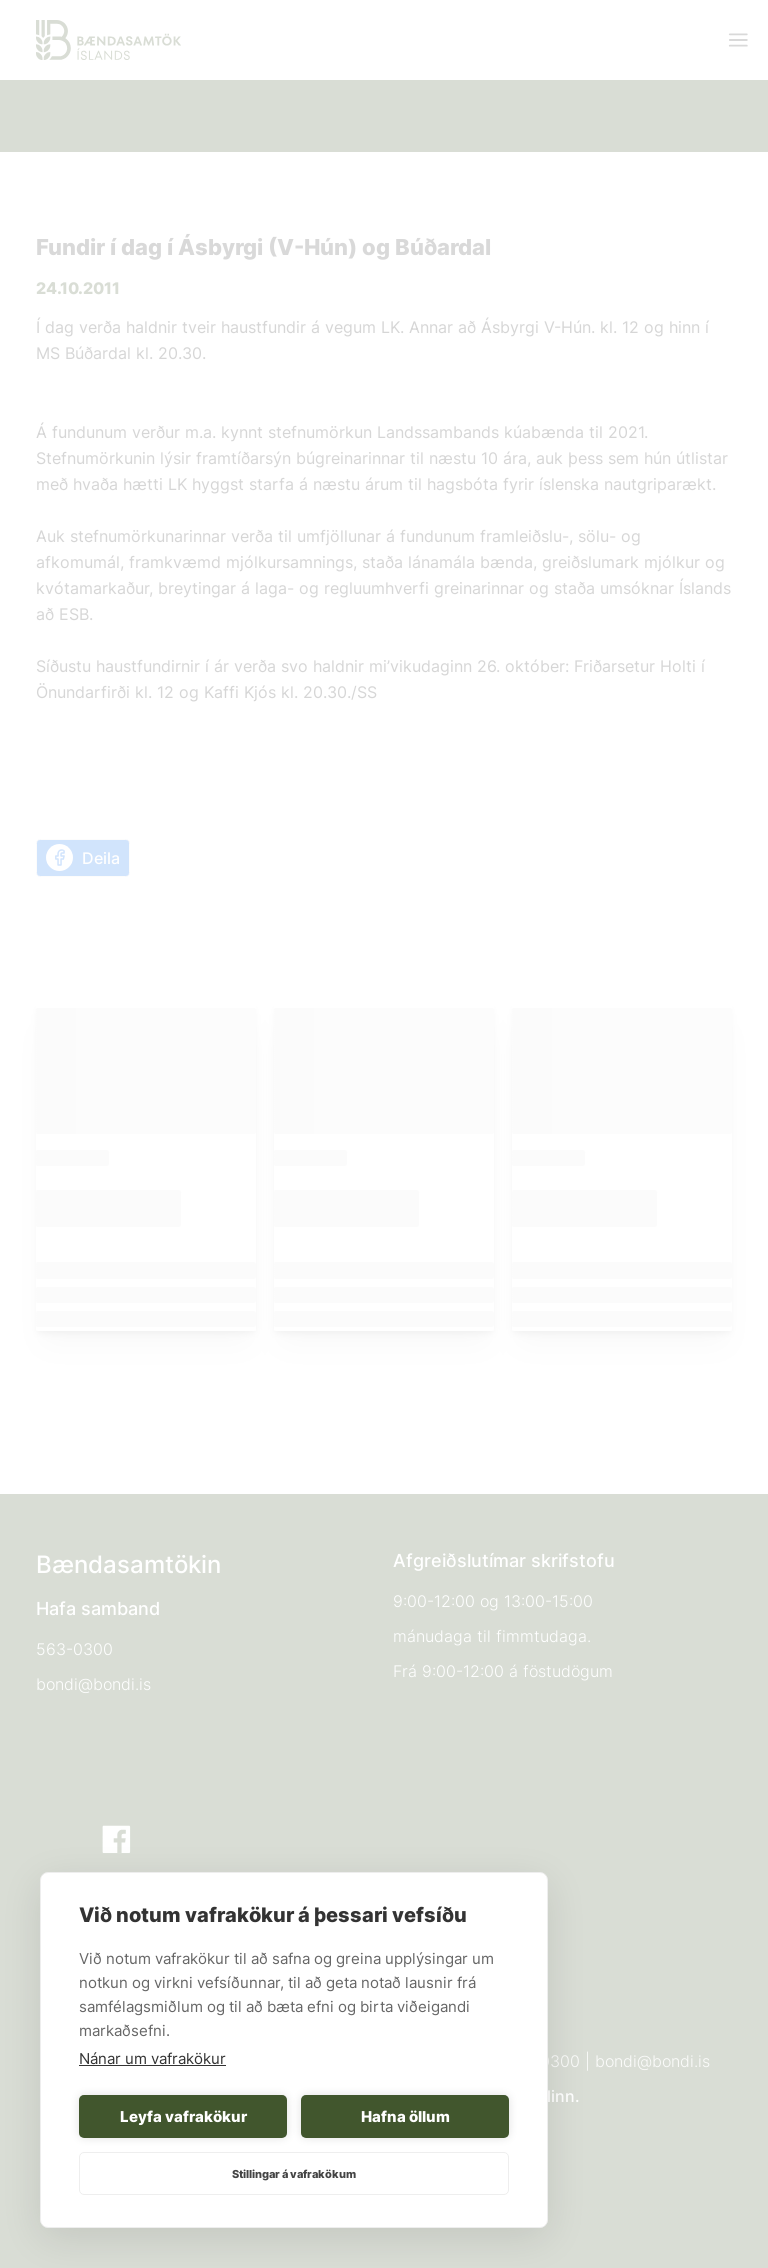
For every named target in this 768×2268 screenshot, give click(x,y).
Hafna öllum (405, 2116)
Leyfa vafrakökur (183, 2116)
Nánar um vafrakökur (152, 2058)
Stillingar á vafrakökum (294, 2174)
